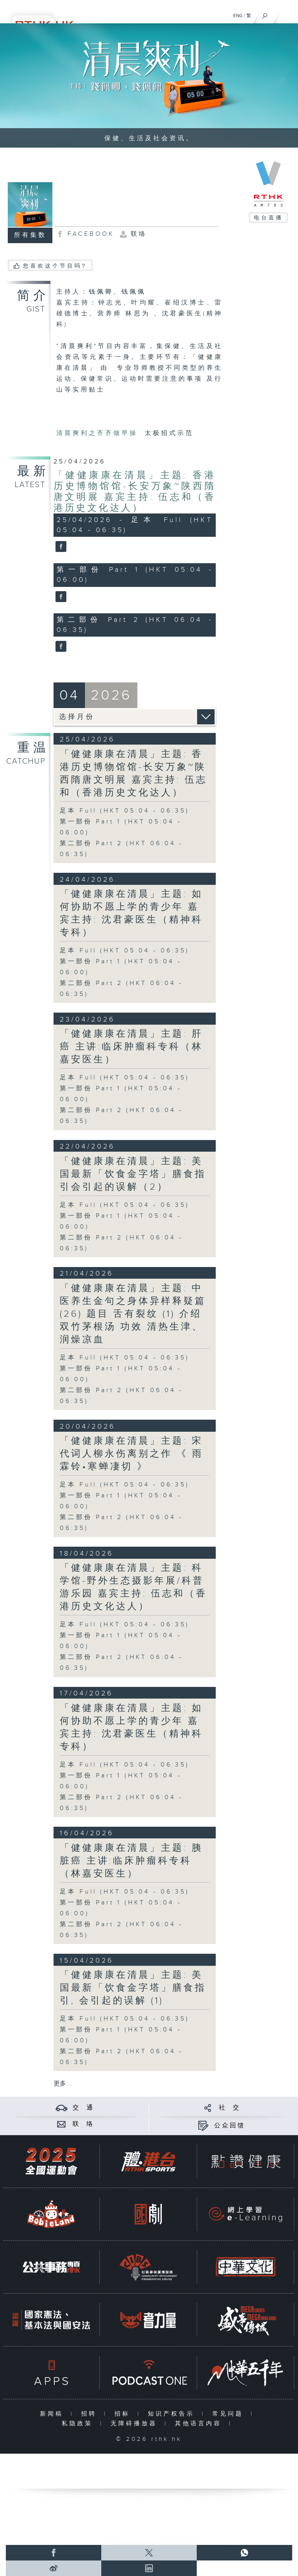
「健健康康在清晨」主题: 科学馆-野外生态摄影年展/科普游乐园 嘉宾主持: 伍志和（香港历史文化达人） (133, 1587)
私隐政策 (79, 2423)
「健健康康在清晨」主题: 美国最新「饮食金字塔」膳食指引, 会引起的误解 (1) (133, 1988)
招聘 (90, 2414)
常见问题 (229, 2414)
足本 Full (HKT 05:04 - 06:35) (124, 811)
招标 (123, 2414)
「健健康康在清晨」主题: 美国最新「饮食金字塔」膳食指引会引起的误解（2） (133, 1174)
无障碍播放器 (136, 2423)
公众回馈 (229, 2125)
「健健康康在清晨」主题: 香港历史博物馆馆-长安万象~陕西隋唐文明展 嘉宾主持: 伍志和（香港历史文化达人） (135, 491)
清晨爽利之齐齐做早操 (98, 433)
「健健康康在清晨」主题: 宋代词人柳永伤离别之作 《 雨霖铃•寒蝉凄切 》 (131, 1454)
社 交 (230, 2107)
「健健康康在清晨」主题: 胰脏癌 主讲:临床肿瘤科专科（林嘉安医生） (131, 1861)
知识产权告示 (173, 2414)
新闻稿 (53, 2414)
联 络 (83, 2124)
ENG (238, 15)
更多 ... (63, 2083)
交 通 (83, 2107)
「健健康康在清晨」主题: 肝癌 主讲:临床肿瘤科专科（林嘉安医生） (131, 1047)
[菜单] (287, 14)
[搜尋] (265, 14)
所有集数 (30, 235)
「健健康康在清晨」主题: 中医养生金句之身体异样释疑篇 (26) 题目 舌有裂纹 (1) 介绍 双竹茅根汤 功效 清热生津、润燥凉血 (133, 1314)
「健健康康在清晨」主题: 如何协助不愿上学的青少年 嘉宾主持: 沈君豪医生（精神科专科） (131, 913)
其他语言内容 (200, 2423)
